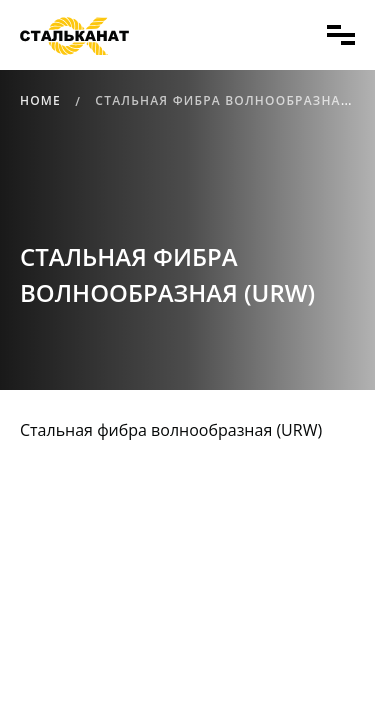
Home (40, 100)
